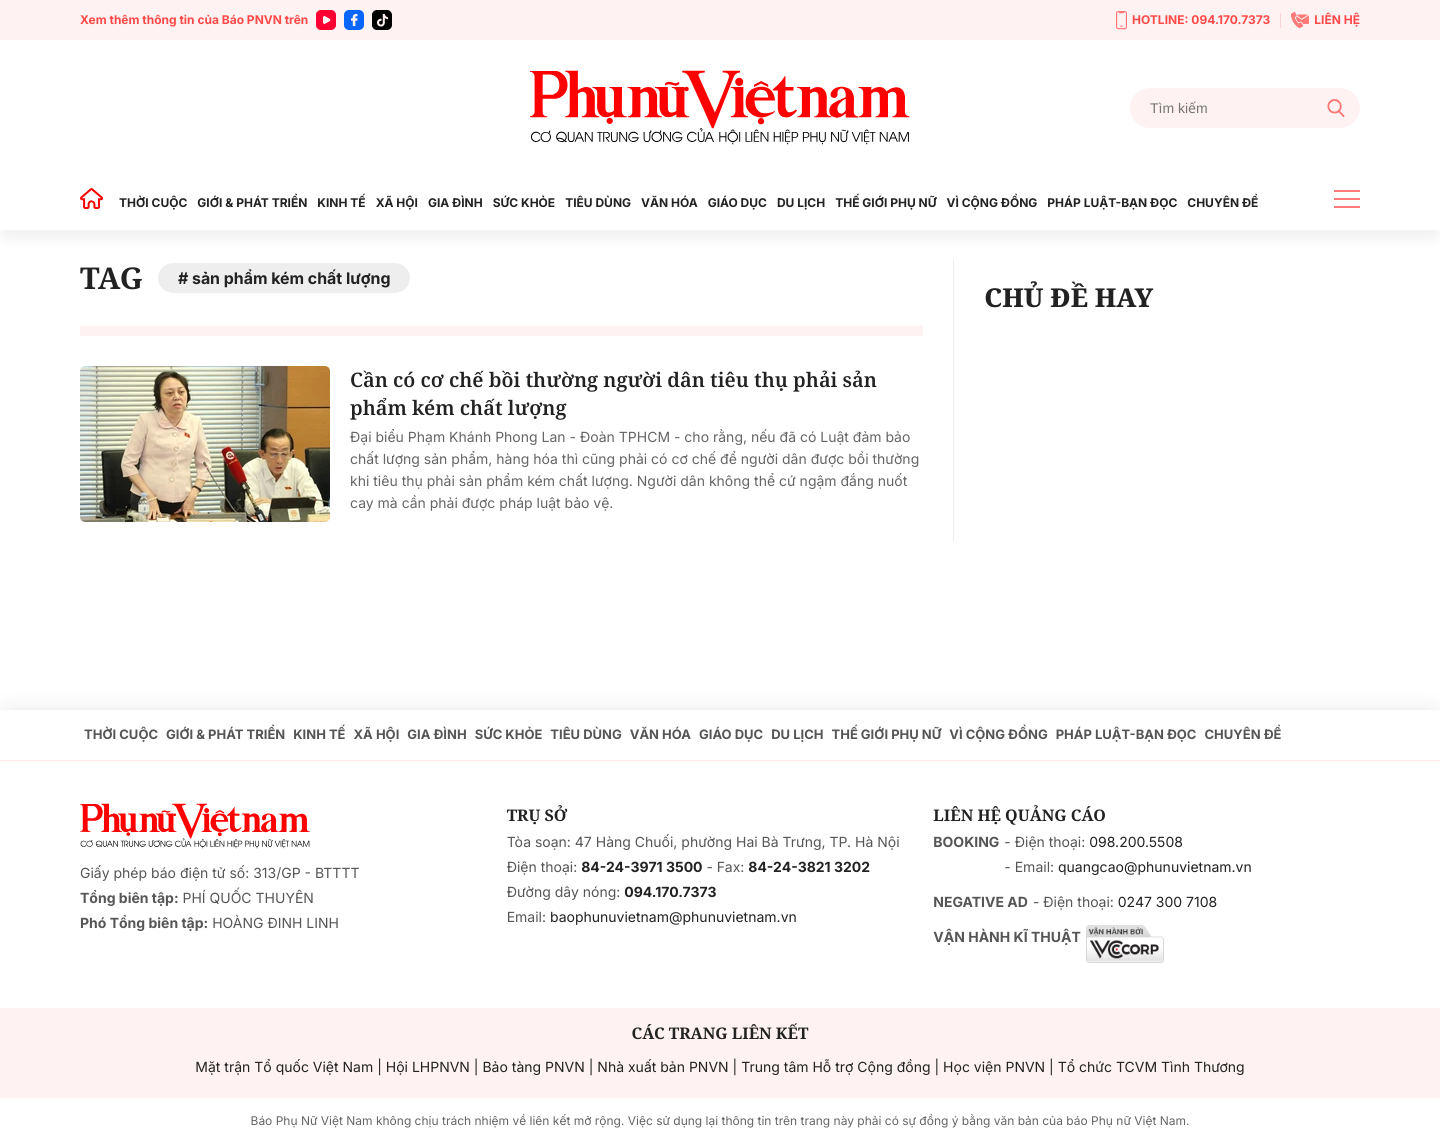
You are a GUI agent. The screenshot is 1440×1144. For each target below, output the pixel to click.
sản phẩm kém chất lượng (291, 278)
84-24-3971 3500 (641, 867)
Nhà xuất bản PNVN (662, 1067)
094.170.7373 (670, 892)
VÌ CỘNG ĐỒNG (992, 202)
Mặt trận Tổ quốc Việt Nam (284, 1067)
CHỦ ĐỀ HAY (1068, 297)
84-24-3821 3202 (809, 867)
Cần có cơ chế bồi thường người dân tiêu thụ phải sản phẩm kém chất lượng (613, 393)
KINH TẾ (341, 202)
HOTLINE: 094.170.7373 (1193, 20)
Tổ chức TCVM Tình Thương (1151, 1067)
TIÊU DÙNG (598, 202)
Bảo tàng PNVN (533, 1067)
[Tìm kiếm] (1245, 108)
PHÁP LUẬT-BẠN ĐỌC (1112, 202)
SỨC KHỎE (524, 202)
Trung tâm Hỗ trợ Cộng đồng (835, 1067)
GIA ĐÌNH (455, 202)
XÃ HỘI (397, 202)
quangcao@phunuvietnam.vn (1155, 867)
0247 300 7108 (1167, 902)
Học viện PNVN (994, 1067)
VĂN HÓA (669, 202)
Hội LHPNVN (428, 1067)
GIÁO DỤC (737, 202)
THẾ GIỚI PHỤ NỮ (885, 202)
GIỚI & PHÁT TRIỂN (252, 202)
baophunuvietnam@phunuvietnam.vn (673, 917)
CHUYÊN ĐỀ (1222, 202)
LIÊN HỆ (1325, 20)
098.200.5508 (1136, 842)
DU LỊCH (801, 202)
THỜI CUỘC (153, 202)
